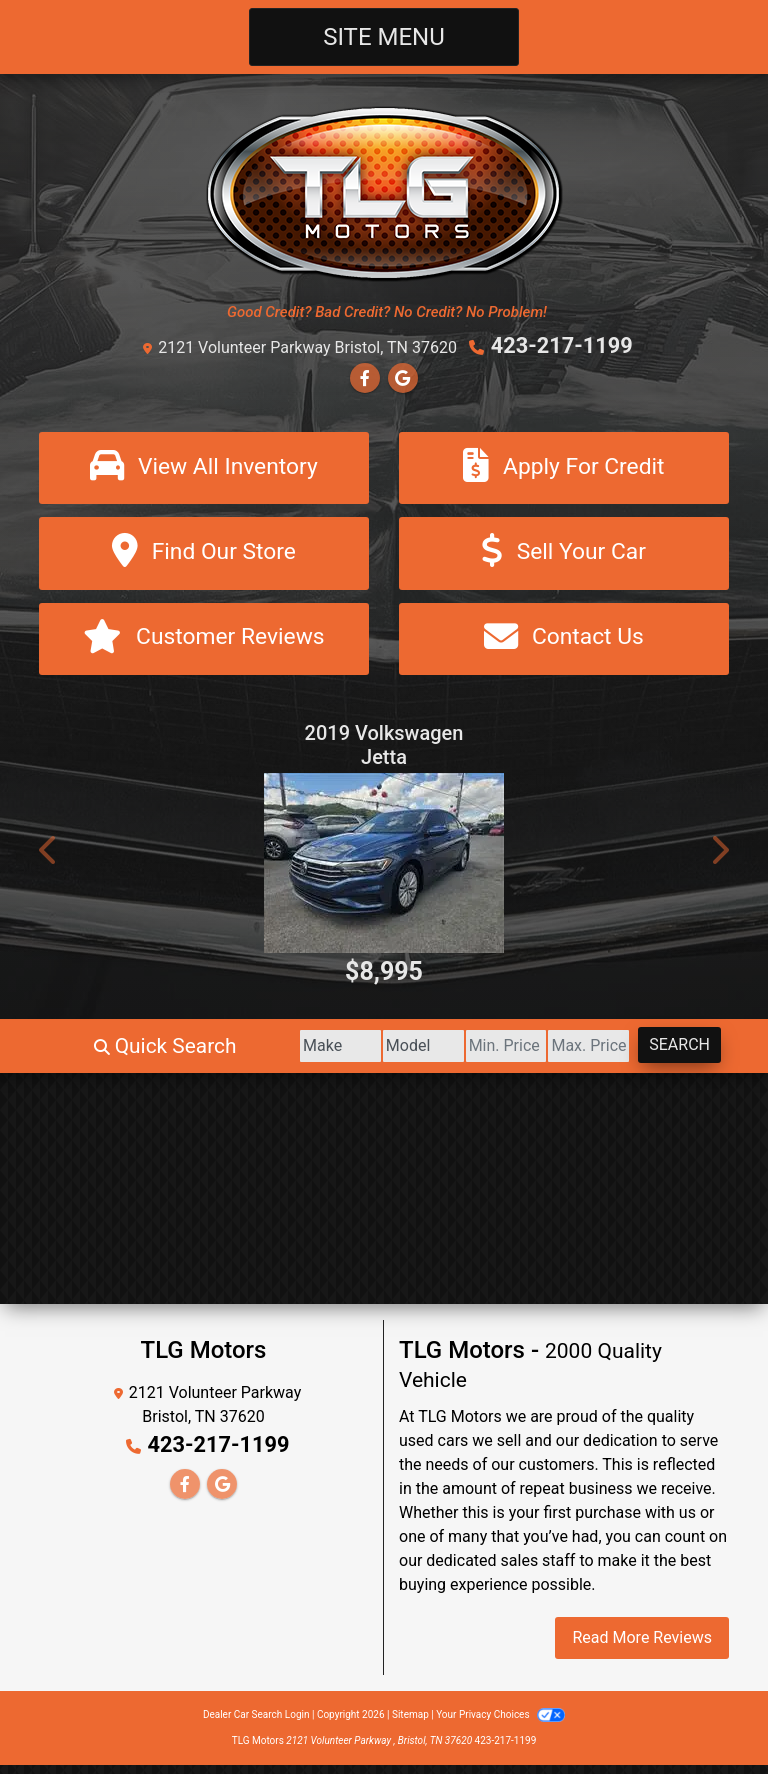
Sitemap (410, 1723)
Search (669, 1053)
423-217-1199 (562, 345)
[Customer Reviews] (204, 645)
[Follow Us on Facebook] (365, 375)
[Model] (353, 1055)
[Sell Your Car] (564, 556)
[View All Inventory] (204, 467)
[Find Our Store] (204, 556)
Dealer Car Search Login (256, 1723)
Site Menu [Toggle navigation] (384, 37)
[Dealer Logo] (384, 192)
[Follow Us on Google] (403, 375)
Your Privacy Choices (500, 1723)
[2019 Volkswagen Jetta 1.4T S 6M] (384, 872)
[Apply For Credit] (564, 467)
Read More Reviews (642, 1646)
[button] (49, 859)
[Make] (251, 1055)
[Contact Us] (564, 645)
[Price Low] (456, 1055)
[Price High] (559, 1055)
